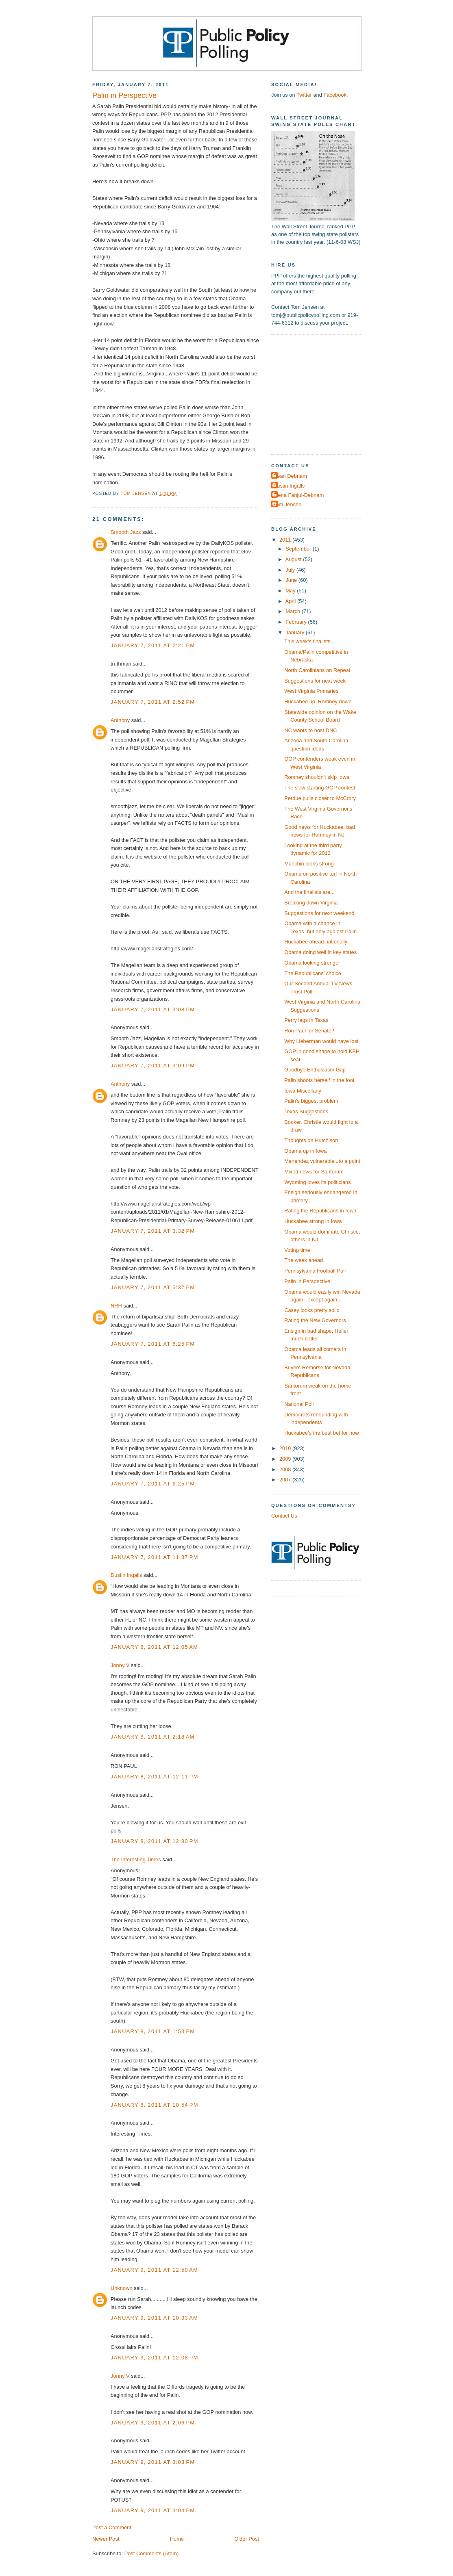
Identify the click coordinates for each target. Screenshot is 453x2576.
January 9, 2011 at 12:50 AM (154, 2270)
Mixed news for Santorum (314, 1172)
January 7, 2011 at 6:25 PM (153, 1344)
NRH (116, 1306)
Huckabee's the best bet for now (321, 1433)
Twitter (304, 95)
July (290, 570)
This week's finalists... (309, 641)
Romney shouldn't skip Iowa (316, 777)
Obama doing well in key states (320, 952)
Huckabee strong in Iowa (313, 1221)
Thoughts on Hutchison (311, 1140)
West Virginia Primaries (311, 691)
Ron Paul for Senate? (309, 1031)
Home (177, 2539)
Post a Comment (111, 2527)
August (294, 559)
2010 (285, 1448)
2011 (285, 540)
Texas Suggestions (306, 1111)
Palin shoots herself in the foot (319, 1080)
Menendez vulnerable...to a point (322, 1161)
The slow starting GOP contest (319, 788)
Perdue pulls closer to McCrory (320, 798)
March (293, 611)
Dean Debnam (290, 476)
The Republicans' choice (312, 973)
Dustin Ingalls (126, 1575)
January (295, 632)
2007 (285, 1480)
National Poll (299, 1404)
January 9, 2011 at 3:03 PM (153, 2462)
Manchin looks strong (309, 864)
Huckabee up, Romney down (317, 701)
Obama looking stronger (312, 963)
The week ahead (303, 1260)
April (291, 601)
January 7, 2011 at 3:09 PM (153, 1065)
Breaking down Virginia (311, 903)
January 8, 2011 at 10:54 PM (154, 2105)
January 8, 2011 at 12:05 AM (154, 1647)
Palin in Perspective (307, 1281)
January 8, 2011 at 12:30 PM (154, 1841)
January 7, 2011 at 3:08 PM (153, 1009)
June (291, 580)
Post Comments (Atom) (151, 2553)
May (291, 591)
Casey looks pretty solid (312, 1310)
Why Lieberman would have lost (321, 1041)
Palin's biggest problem (311, 1101)
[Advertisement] (322, 394)
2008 (285, 1469)
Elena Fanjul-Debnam (298, 495)
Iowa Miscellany (302, 1091)
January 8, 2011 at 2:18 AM (153, 1737)
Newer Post (105, 2539)
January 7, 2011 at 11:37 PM (154, 1557)
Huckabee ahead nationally (315, 942)
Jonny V (120, 1665)
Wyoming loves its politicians (317, 1182)
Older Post (246, 2539)
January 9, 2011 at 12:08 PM (154, 2358)
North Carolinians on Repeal (317, 670)
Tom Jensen (287, 504)
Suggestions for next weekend (319, 913)
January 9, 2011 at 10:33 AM (154, 2318)
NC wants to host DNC (310, 730)
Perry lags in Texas (306, 1020)
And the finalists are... (309, 892)
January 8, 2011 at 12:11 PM (154, 1777)
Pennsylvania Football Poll (315, 1271)
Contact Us (284, 1516)
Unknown (122, 2288)
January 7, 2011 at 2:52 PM (153, 702)
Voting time (297, 1250)
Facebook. (335, 95)
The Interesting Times (136, 1859)
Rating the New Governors (315, 1320)
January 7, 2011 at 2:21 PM (153, 645)
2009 (285, 1459)
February (296, 622)
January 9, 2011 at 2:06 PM (153, 2423)
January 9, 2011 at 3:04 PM (153, 2510)
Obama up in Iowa (305, 1151)
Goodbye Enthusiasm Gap (315, 1070)
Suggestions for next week (315, 681)
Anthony (120, 720)
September (298, 549)
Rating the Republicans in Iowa (320, 1211)
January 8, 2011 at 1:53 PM (153, 2031)
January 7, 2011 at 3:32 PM (153, 1231)
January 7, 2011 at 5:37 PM (153, 1287)
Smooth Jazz (126, 532)
